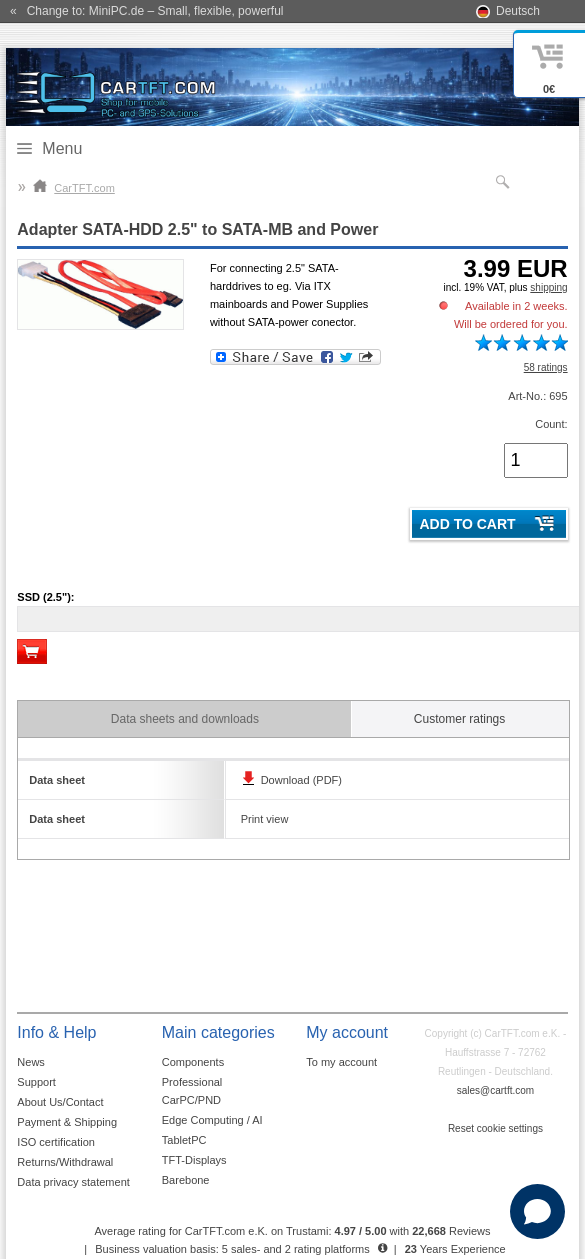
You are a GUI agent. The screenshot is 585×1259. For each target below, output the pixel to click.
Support (36, 1082)
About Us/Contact (60, 1102)
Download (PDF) (301, 780)
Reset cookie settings (495, 1128)
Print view (265, 819)
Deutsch (518, 11)
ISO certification (56, 1142)
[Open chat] (537, 1211)
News (31, 1062)
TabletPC (184, 1140)
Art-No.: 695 (537, 396)
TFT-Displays (194, 1160)
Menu (62, 148)
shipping (548, 287)
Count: (551, 424)
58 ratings (546, 367)
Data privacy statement (73, 1182)
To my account (341, 1062)
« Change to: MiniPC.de (146, 11)
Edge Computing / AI (212, 1120)
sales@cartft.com (495, 1090)
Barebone (186, 1180)
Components (193, 1062)
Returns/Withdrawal (65, 1162)
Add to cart (467, 524)
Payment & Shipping (67, 1122)
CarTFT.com (74, 188)
